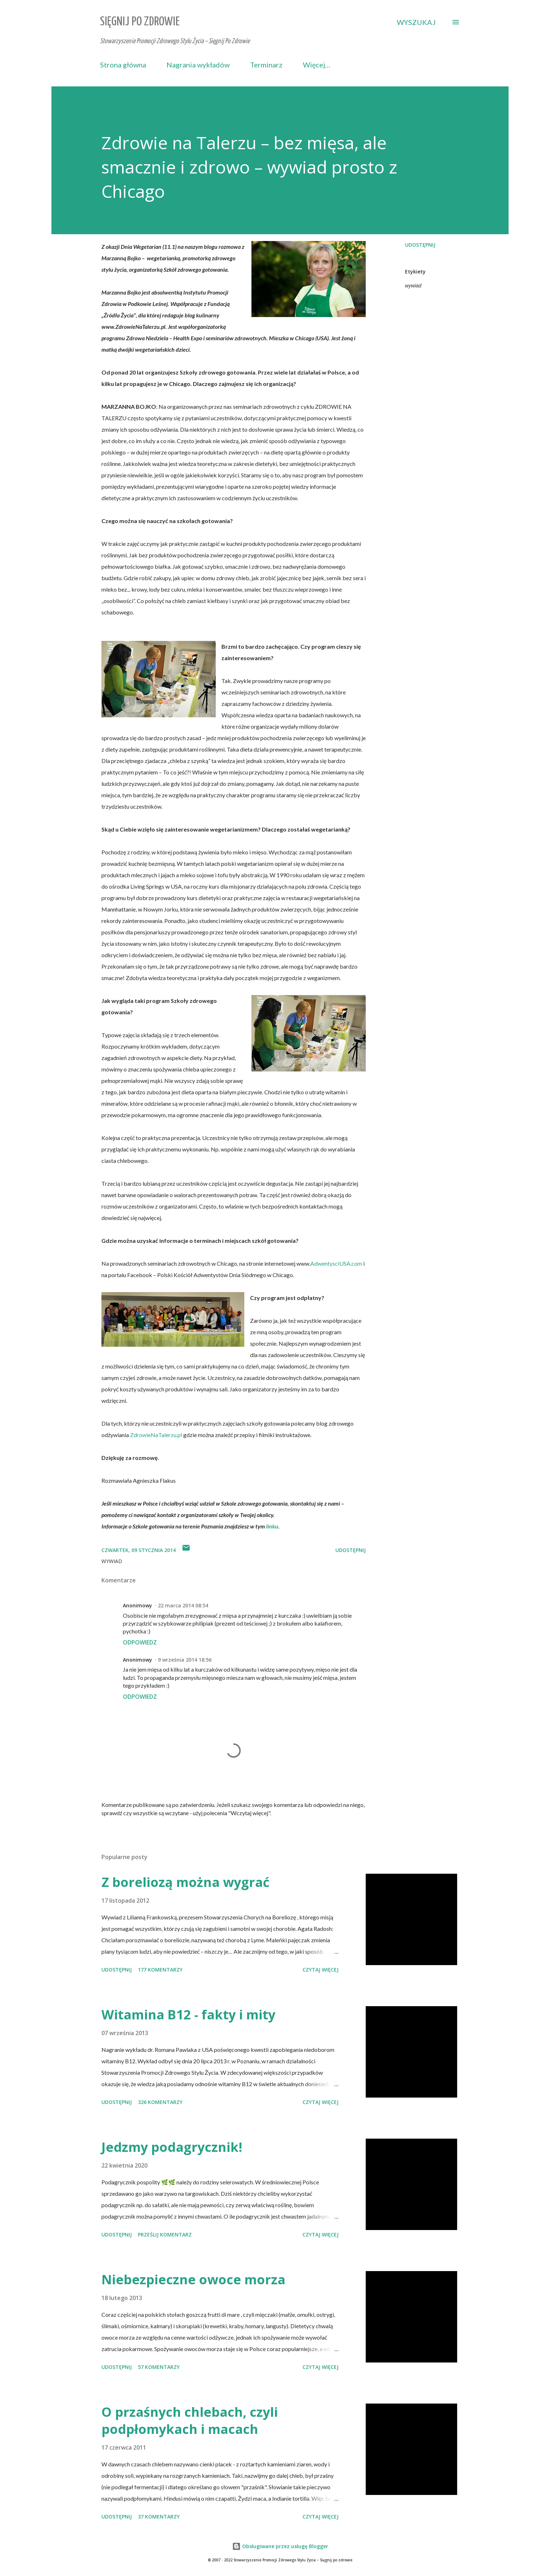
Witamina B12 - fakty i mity (188, 2014)
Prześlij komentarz (165, 2234)
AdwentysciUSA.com (336, 1263)
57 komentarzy (159, 2367)
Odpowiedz (140, 1642)
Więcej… (316, 64)
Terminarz (266, 64)
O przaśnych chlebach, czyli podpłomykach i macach (189, 2420)
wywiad (413, 285)
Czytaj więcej (320, 1969)
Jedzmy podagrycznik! (171, 2147)
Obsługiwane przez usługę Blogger (280, 2546)
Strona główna (123, 64)
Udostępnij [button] (420, 244)
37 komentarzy (159, 2516)
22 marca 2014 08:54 (183, 1605)
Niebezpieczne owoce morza (193, 2279)
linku (272, 1526)
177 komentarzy (160, 1969)
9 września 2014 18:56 (184, 1659)
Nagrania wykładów (198, 64)
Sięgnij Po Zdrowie (140, 22)
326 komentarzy (160, 2102)
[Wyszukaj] (416, 22)
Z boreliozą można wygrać (185, 1882)
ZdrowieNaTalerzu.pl (156, 1434)
